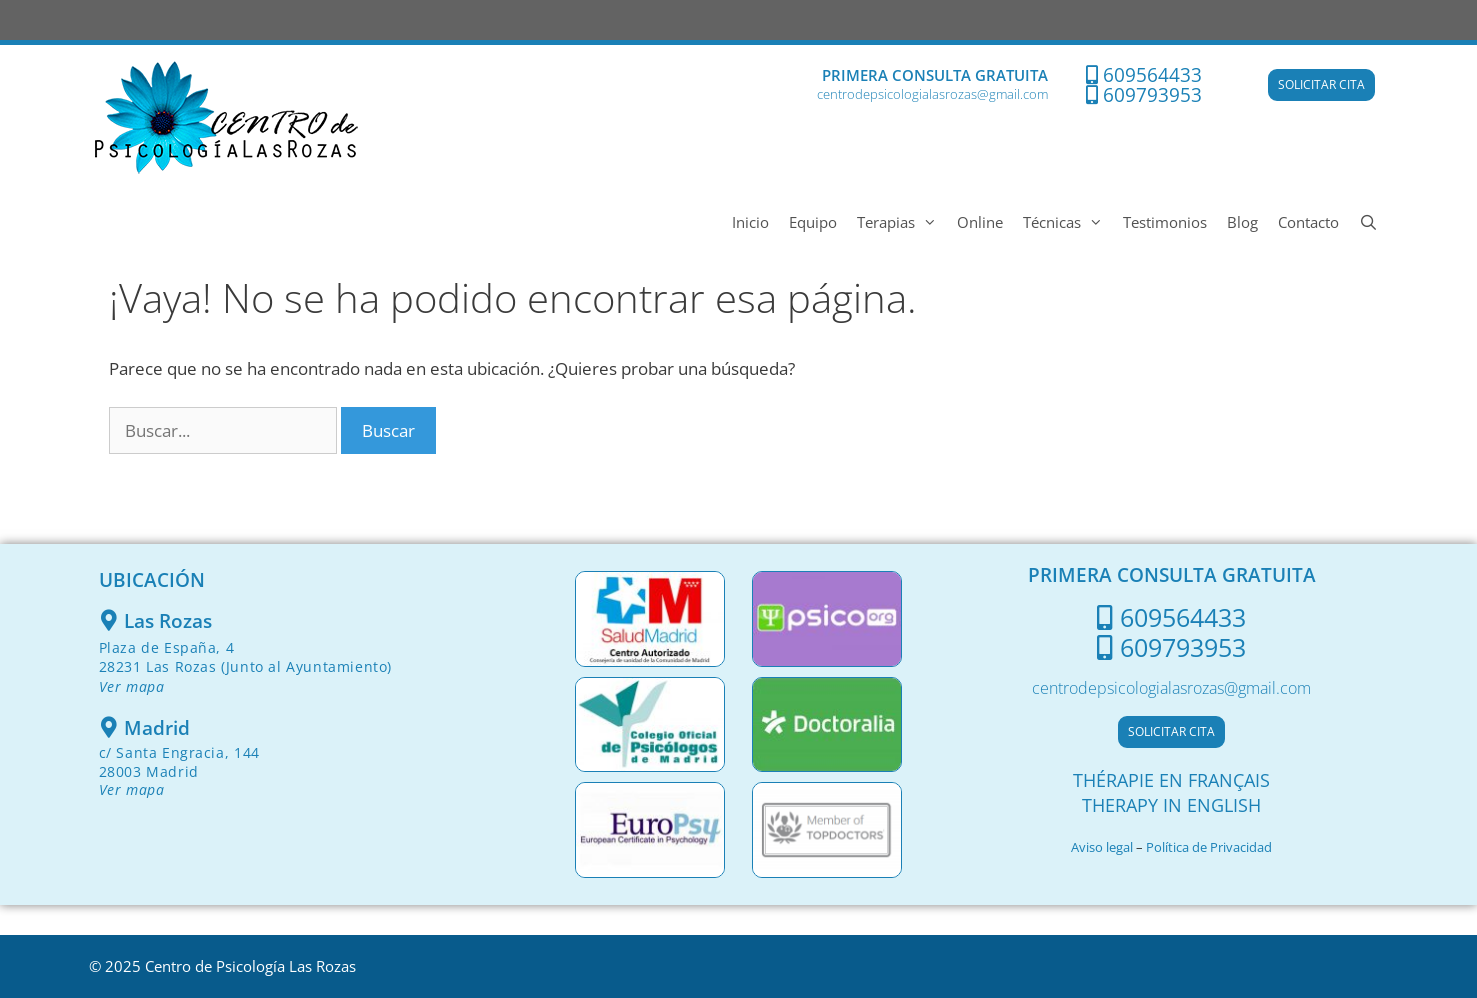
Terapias (902, 222)
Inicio (750, 222)
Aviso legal (1102, 847)
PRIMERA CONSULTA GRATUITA (935, 75)
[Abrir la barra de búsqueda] (1368, 222)
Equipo (813, 222)
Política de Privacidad (1209, 847)
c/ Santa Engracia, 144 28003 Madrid (179, 770)
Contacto (1308, 222)
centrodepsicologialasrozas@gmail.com (932, 94)
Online (980, 222)
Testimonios (1165, 222)
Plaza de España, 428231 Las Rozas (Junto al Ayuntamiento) (245, 667)
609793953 (1152, 95)
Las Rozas (168, 621)
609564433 (1152, 75)
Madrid (157, 728)
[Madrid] (109, 727)
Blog (1242, 222)
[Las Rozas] (109, 620)
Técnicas (1068, 222)
